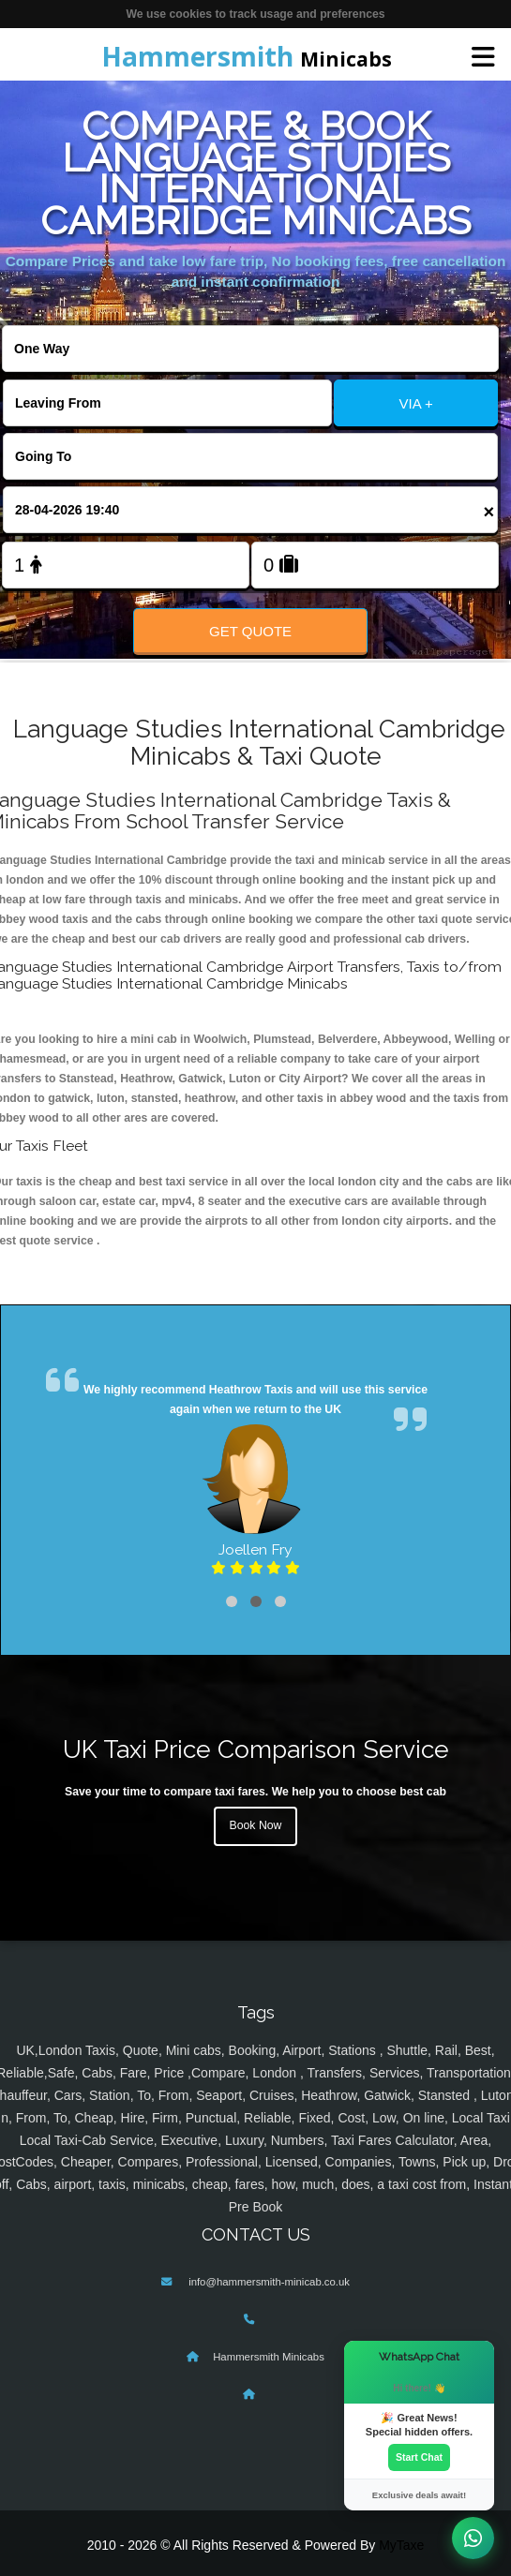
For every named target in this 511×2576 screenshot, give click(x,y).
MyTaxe (401, 2545)
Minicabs (246, 56)
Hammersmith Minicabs (268, 2356)
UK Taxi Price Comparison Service (256, 1749)
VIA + (416, 403)
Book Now (256, 1825)
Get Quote (250, 631)
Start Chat (419, 2457)
